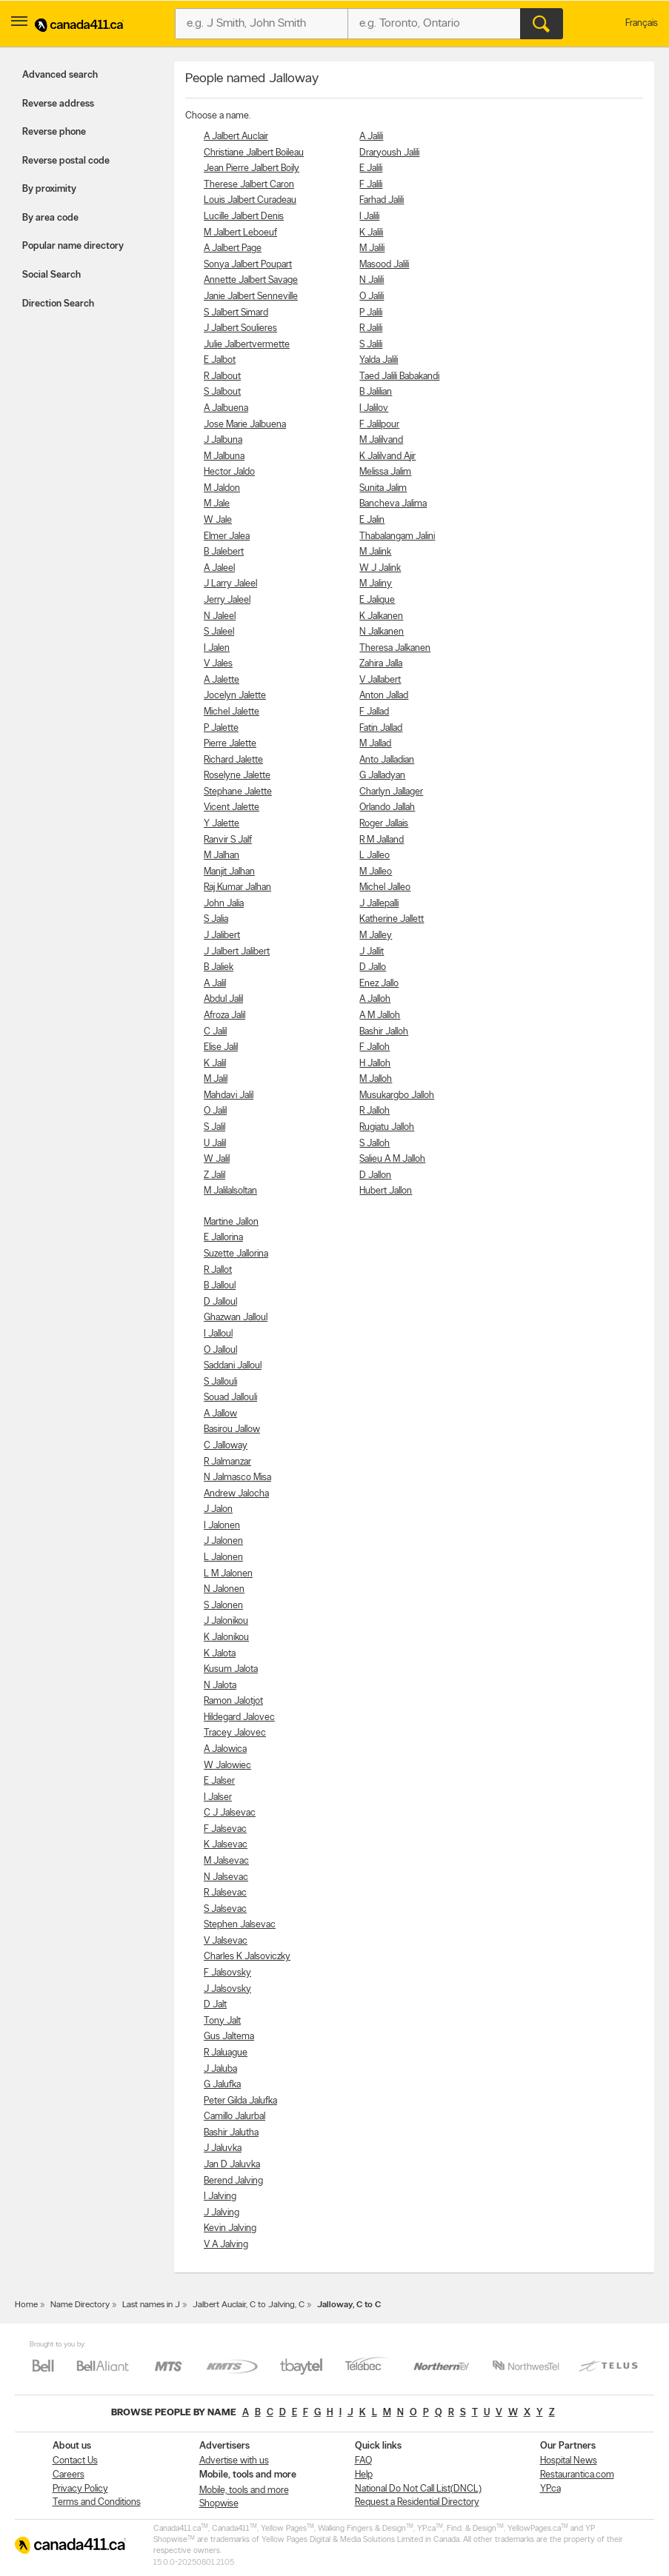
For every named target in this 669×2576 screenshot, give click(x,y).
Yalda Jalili (378, 360)
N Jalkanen (381, 632)
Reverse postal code (66, 161)
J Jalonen (223, 1541)
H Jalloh (374, 1063)
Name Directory (80, 2305)
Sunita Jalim (383, 488)
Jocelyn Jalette (235, 695)
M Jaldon (222, 488)
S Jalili (370, 344)
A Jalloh (374, 999)
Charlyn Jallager (391, 792)
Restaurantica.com (577, 2475)
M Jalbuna (224, 456)
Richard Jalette (233, 760)
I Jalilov (373, 408)
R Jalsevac (225, 1893)
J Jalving (221, 2213)
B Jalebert (224, 552)
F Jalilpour (379, 424)
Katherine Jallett (391, 919)
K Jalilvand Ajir (387, 456)
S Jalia (216, 919)
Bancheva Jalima (393, 504)
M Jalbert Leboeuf (240, 233)
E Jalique (377, 600)
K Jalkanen (381, 616)
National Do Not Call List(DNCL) (418, 2489)
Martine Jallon (231, 1222)
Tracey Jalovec (235, 1733)
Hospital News (568, 2461)
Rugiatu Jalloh (386, 1127)
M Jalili (372, 248)
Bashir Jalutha (231, 2133)
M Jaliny (375, 584)
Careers (68, 2475)
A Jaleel (219, 568)
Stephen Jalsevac (240, 1925)
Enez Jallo (379, 983)
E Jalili (370, 168)
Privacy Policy (80, 2489)
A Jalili (371, 136)
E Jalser (219, 1781)
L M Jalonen (228, 1574)
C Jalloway (225, 1446)
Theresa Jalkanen (394, 648)
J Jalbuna (223, 440)
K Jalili (371, 233)
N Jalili (371, 280)
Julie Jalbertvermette (247, 344)
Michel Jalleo (384, 887)
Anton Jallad (383, 695)
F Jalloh (374, 1047)
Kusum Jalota (231, 1669)
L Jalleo (374, 855)
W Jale (218, 520)
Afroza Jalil (224, 1015)
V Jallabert (380, 680)
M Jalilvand (381, 440)
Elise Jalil (221, 1047)
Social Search (51, 275)
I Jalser (218, 1797)
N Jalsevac (226, 1877)
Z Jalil (214, 1175)
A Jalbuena (226, 408)
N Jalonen (224, 1589)
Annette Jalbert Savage (251, 280)
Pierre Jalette (230, 744)
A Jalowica (225, 1749)
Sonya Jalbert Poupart (248, 265)
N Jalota (220, 1685)
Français (641, 23)
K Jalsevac (225, 1845)
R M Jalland (381, 840)
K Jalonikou (226, 1637)
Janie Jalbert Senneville (251, 296)
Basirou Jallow (232, 1429)
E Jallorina (223, 1237)
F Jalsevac (225, 1829)
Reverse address (58, 104)
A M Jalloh (379, 1015)
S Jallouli (220, 1382)
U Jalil (215, 1143)
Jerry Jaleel (227, 600)
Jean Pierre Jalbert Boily (251, 168)
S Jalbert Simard (236, 313)
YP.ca (550, 2489)
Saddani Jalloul (233, 1366)
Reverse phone (54, 132)
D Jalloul (220, 1302)
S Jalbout (222, 392)
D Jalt (215, 2005)
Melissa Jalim (385, 472)
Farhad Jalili (381, 200)
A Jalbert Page (233, 248)
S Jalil (214, 1127)
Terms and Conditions (97, 2502)
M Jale (217, 504)
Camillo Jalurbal (234, 2116)
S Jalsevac (225, 1909)
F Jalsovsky (227, 1973)
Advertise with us (234, 2461)
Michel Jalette (231, 712)
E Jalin (372, 520)
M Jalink (375, 552)
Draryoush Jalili (389, 153)
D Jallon (375, 1175)
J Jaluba (220, 2069)
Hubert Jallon (385, 1191)
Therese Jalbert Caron (249, 185)
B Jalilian (375, 392)
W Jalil (217, 1159)
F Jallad (374, 712)
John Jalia (224, 904)
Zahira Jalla (380, 664)
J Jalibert (222, 935)
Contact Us (75, 2461)
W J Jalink (380, 568)
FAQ (363, 2461)
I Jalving (220, 2196)
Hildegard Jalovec (239, 1717)
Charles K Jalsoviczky (247, 1956)
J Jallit (371, 952)
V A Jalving (226, 2244)
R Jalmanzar (227, 1462)
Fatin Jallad (380, 728)
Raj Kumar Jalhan (237, 887)
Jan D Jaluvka (232, 2164)
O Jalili (371, 296)
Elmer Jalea (227, 536)
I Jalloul (218, 1334)
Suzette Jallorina (236, 1254)
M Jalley (375, 935)
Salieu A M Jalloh (392, 1159)
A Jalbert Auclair (236, 136)
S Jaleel (219, 632)
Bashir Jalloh (383, 1032)
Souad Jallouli (230, 1397)
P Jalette (221, 728)
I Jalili (369, 216)
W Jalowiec (227, 1765)
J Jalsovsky (227, 1989)
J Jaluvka (223, 2148)
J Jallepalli (379, 904)
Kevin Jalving (230, 2228)
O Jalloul (220, 1350)
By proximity (49, 189)
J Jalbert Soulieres (240, 328)
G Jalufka (222, 2085)
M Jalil (215, 1079)
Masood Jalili (384, 265)
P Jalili (370, 313)
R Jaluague (225, 2053)
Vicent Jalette (231, 807)
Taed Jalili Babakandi (399, 376)
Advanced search (60, 75)
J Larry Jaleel (230, 584)
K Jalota (220, 1654)
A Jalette (221, 680)
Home (26, 2305)
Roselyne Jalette (237, 775)
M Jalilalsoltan (230, 1191)
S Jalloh (374, 1143)
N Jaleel (220, 616)
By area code (50, 218)
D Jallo (372, 967)
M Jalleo (375, 872)
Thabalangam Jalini (397, 536)
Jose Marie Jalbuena (245, 424)
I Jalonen (222, 1525)
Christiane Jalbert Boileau (254, 153)
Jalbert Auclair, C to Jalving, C (248, 2305)
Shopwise (219, 2504)
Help (364, 2475)
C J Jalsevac (230, 1813)
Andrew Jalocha (236, 1494)
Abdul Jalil (223, 999)
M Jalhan (221, 855)
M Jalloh (375, 1079)
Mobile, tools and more (244, 2490)
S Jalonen (223, 1605)
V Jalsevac (225, 1941)
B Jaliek (218, 967)
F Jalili (370, 185)
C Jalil (215, 1032)
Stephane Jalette (238, 792)
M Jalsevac (226, 1861)
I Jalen (217, 648)
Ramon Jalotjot (233, 1701)
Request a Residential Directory (417, 2502)
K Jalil (215, 1063)
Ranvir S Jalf (228, 840)
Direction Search (58, 304)
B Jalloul (220, 1286)
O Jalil (215, 1111)
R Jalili (370, 328)
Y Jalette (221, 824)
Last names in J (151, 2305)
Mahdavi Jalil (228, 1095)
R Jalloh (374, 1111)
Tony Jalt (222, 2021)
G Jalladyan (382, 775)
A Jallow (220, 1414)
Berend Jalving (233, 2181)
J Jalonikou (226, 1621)
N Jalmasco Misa (237, 1477)
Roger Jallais (383, 824)
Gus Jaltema (229, 2036)
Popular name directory (73, 246)
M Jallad (375, 744)
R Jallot (218, 1270)
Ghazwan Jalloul (235, 1317)
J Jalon (218, 1509)
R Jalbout (222, 376)
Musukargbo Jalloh (396, 1095)
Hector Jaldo (229, 472)
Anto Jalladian (386, 760)
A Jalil (215, 983)
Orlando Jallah (387, 807)
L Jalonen (223, 1557)
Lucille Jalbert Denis (244, 216)
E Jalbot (220, 360)
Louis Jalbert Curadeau (250, 200)
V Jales (218, 664)
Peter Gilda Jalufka (240, 2101)
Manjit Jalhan (229, 872)
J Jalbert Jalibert (237, 952)
